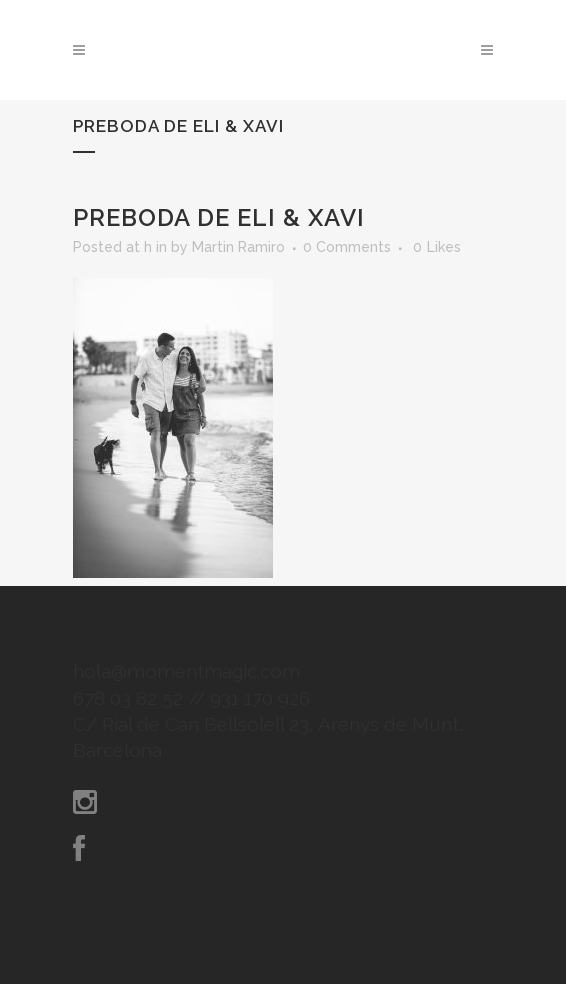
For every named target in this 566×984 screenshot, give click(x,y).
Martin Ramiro (238, 247)
